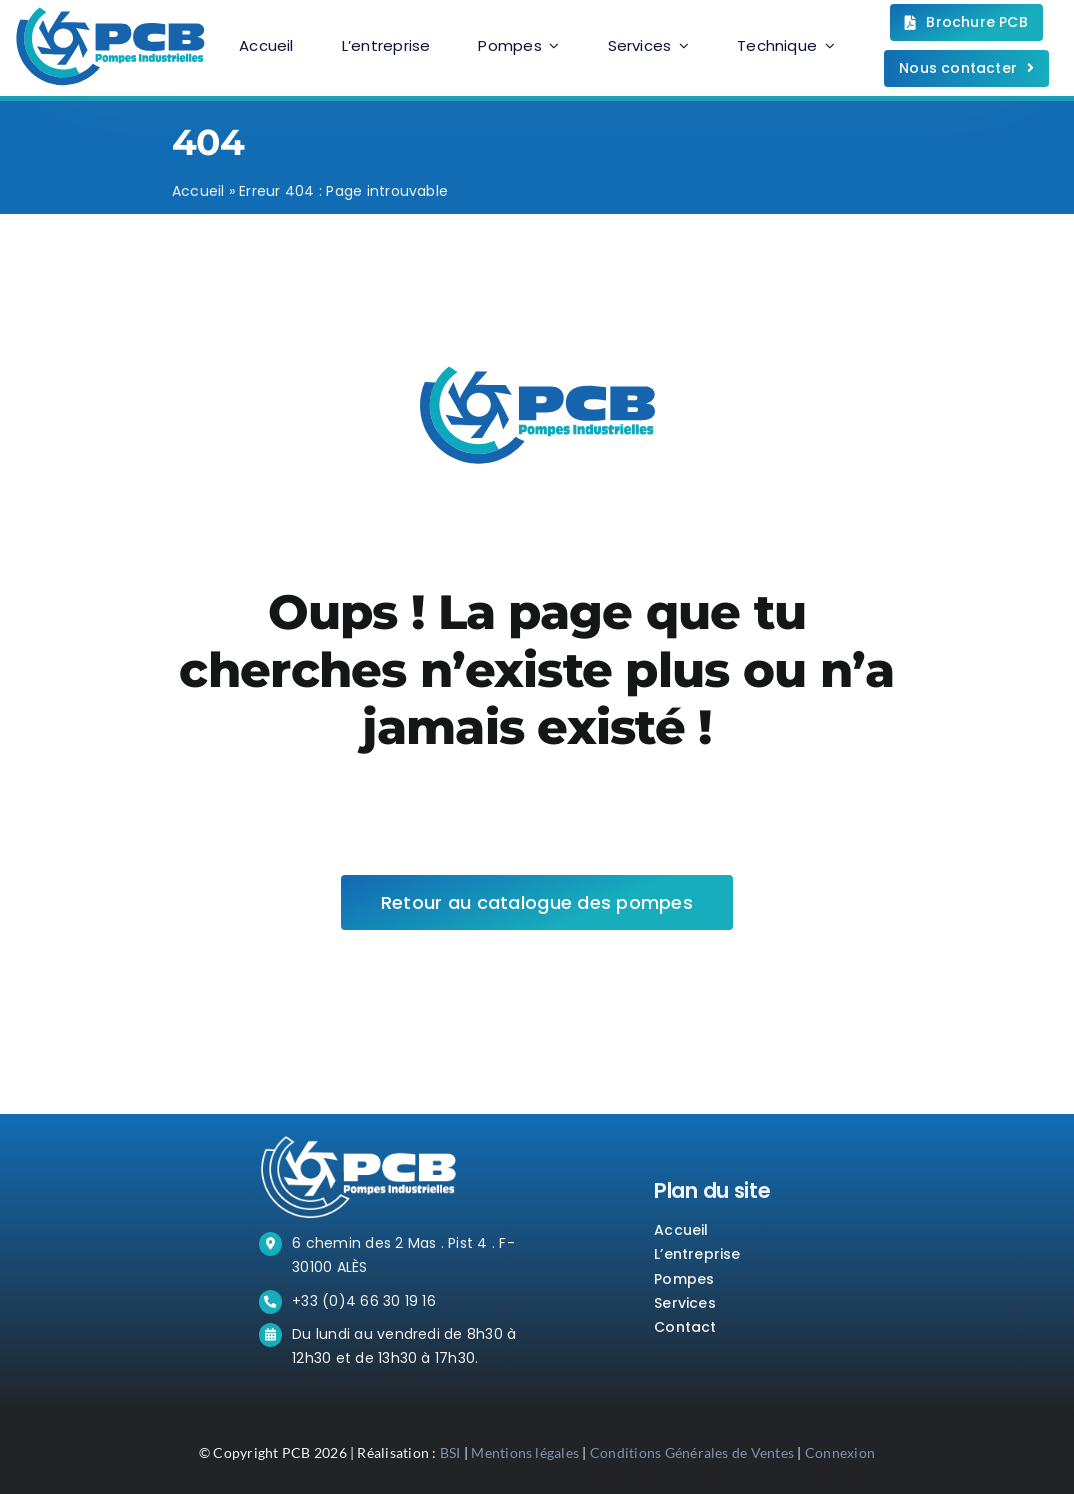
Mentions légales (525, 1452)
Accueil (198, 191)
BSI (450, 1452)
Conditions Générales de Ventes (692, 1452)
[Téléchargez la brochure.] (966, 22)
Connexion (840, 1452)
